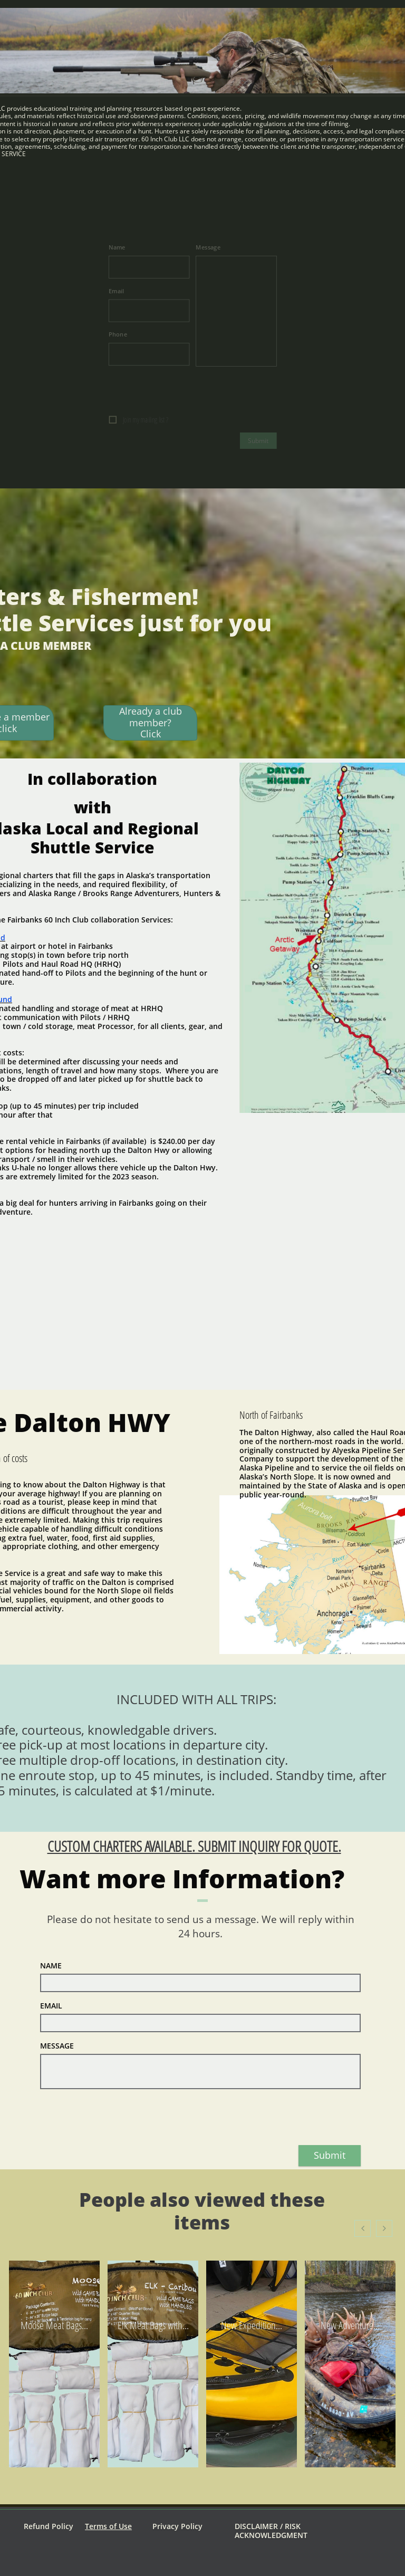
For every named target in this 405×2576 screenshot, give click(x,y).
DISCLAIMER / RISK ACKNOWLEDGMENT (271, 2530)
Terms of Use (108, 2526)
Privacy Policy (177, 2526)
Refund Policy (48, 2526)
